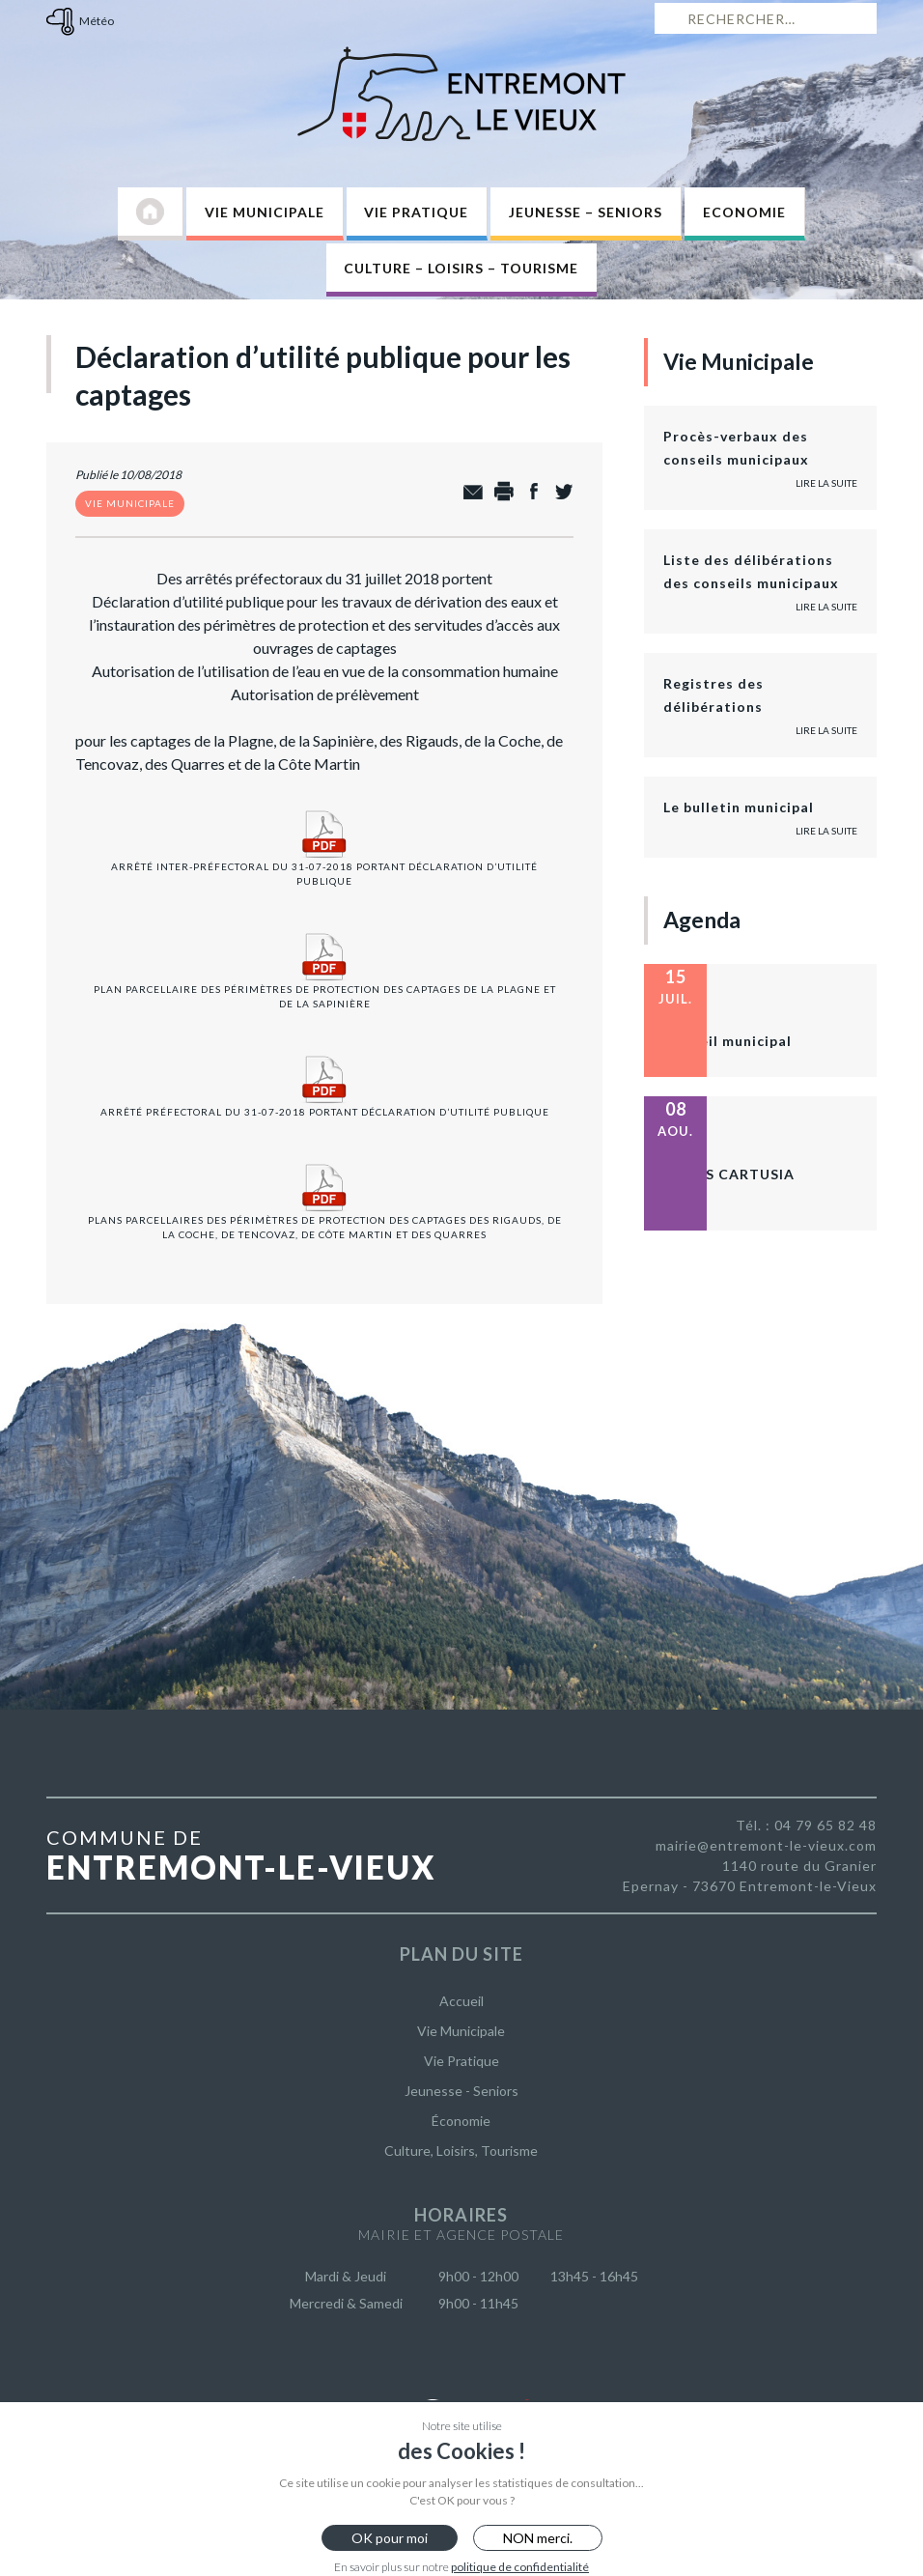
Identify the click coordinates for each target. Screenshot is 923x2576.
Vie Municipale (264, 212)
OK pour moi (389, 2538)
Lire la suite (826, 483)
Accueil (461, 2001)
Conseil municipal (727, 1041)
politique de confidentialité (520, 2567)
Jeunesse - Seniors (461, 2090)
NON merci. (538, 2538)
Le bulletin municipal (738, 807)
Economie (744, 212)
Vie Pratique (416, 212)
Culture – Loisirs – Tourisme (461, 268)
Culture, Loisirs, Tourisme (461, 2150)
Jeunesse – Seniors (585, 212)
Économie (461, 2120)
